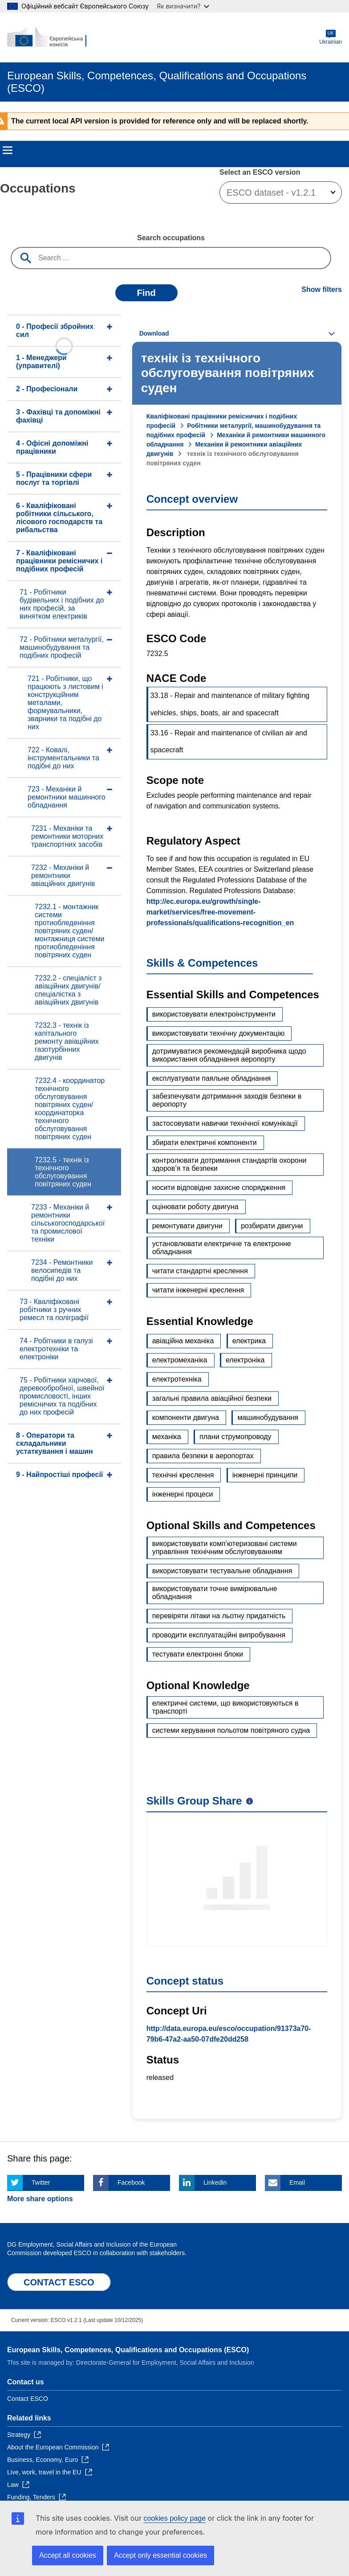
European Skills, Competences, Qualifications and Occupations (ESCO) (128, 2350)
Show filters (321, 289)
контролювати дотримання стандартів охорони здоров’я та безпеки (229, 1164)
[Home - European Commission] (50, 37)
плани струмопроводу (235, 1436)
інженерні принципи (265, 1475)
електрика (249, 1341)
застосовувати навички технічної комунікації (225, 1123)
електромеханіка (179, 1360)
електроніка (245, 1360)
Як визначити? (183, 6)
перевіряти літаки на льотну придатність (219, 1616)
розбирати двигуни (272, 1226)
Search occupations (171, 238)
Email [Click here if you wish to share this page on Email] (297, 2182)
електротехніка (177, 1379)
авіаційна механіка (183, 1341)
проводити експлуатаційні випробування (219, 1635)
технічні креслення (183, 1475)
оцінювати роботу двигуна (195, 1206)
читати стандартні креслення (200, 1271)
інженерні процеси (182, 1494)
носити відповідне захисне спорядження (218, 1187)
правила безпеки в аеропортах (203, 1456)
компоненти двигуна (185, 1417)
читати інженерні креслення (198, 1290)
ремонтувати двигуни (187, 1226)
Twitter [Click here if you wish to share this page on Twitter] (41, 2182)
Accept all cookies (67, 2555)
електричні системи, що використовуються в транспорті (225, 1707)
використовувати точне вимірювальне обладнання (214, 1592)
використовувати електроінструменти (214, 1014)
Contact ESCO (27, 2398)
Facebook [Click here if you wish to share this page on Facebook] (131, 2182)
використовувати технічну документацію (218, 1033)
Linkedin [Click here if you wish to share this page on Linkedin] (215, 2182)
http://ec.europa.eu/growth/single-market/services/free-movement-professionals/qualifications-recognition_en (220, 912)
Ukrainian (330, 37)
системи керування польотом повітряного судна (231, 1730)
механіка (166, 1436)
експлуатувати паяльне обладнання (211, 1078)
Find (146, 293)
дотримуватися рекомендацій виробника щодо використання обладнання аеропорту (229, 1055)
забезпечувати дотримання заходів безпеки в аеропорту (227, 1100)
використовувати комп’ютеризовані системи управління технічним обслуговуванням (224, 1547)
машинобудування (267, 1417)
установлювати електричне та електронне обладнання (221, 1247)
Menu (7, 150)
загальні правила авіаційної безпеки (212, 1398)
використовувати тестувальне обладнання (222, 1571)
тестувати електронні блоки (197, 1654)
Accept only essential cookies (160, 2555)
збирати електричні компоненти (204, 1142)
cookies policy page (174, 2518)
